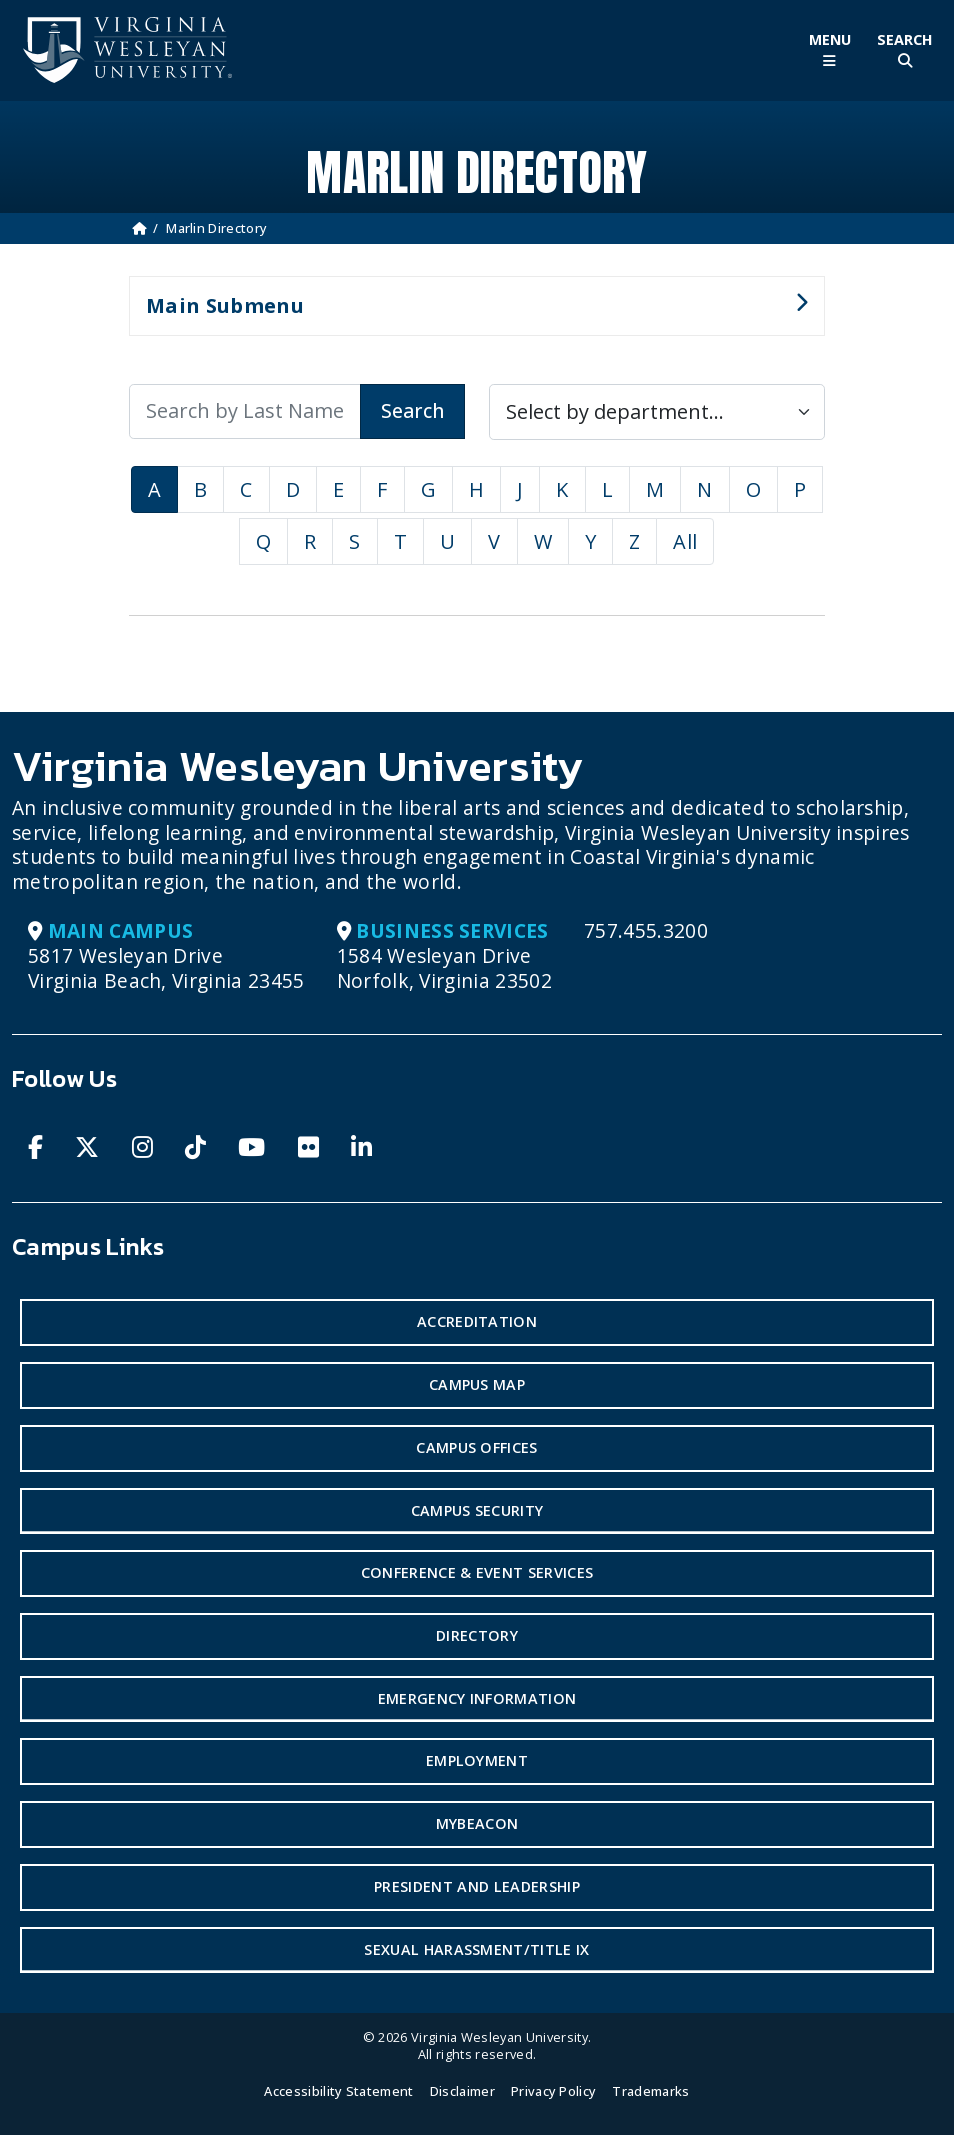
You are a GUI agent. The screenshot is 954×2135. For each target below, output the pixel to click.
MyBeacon (477, 1823)
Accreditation (477, 1321)
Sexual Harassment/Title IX (476, 1949)
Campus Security (477, 1510)
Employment (477, 1760)
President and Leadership (477, 1886)
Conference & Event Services (477, 1572)
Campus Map (477, 1384)
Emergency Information (477, 1698)
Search (412, 410)
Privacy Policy (553, 2091)
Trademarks (650, 2091)
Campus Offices (476, 1447)
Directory (477, 1635)
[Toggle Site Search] (904, 50)
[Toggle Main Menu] (829, 50)
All (685, 541)
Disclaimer (462, 2091)
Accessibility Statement (338, 2091)
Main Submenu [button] (468, 314)
